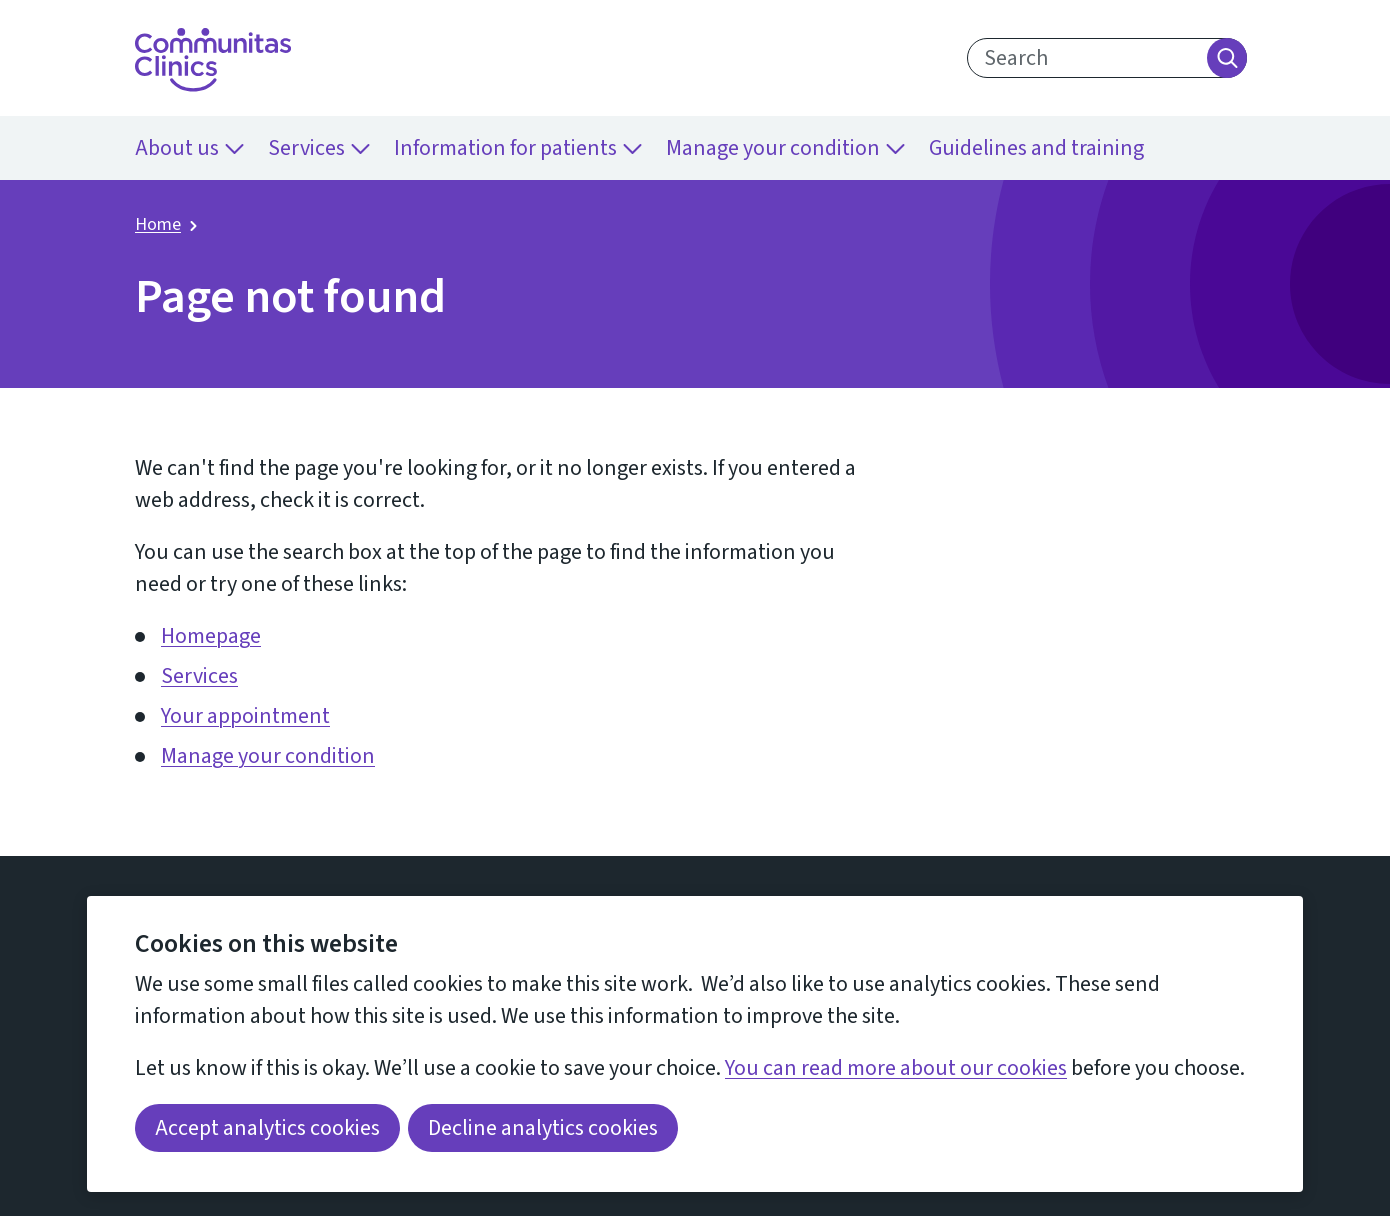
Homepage (211, 636)
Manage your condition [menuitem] (785, 148)
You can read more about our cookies (896, 1068)
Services (199, 676)
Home (158, 224)
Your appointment (245, 716)
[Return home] (213, 60)
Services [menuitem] (319, 148)
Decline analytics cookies (543, 1128)
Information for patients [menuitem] (518, 148)
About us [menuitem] (189, 148)
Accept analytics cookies (267, 1128)
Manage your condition (268, 756)
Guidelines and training (1036, 148)
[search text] (1107, 58)
